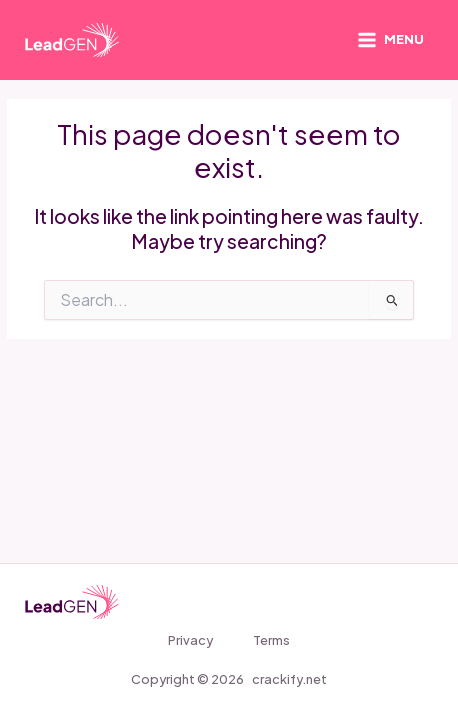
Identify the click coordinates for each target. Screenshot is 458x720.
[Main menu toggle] (390, 40)
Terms (271, 640)
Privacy (190, 640)
